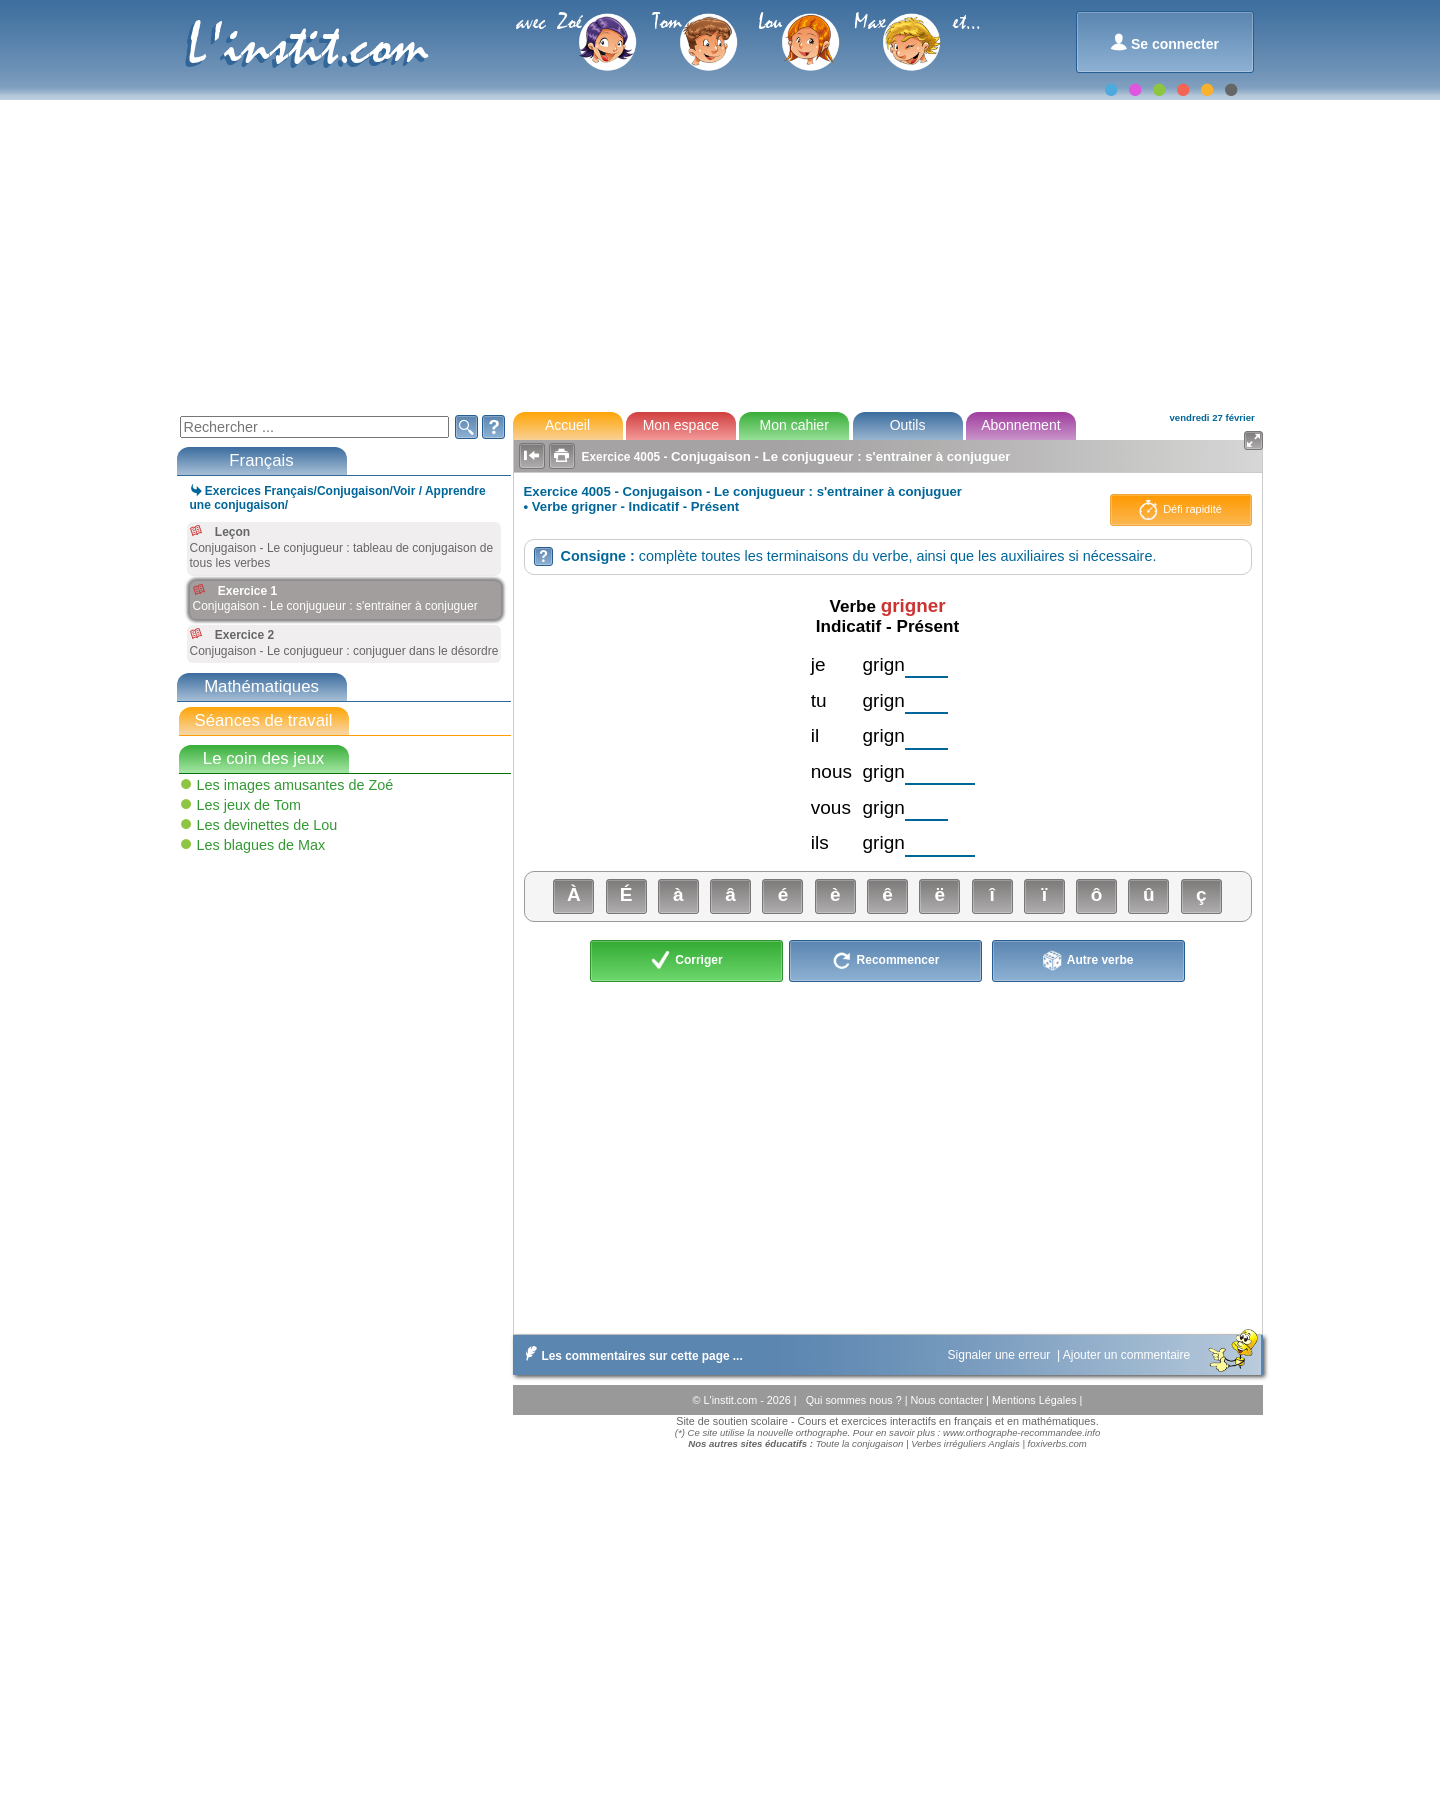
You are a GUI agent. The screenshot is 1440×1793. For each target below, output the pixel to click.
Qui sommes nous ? (855, 1400)
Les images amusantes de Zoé (295, 785)
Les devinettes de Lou (267, 825)
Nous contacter (948, 1400)
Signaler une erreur (1001, 1355)
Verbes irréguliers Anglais (965, 1443)
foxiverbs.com (1057, 1443)
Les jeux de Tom (249, 805)
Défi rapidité (1180, 510)
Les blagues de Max (261, 845)
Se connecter (1164, 42)
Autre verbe (1088, 961)
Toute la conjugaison (860, 1443)
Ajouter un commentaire (1128, 1355)
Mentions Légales (1036, 1400)
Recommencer (885, 961)
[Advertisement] (719, 254)
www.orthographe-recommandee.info (1021, 1432)
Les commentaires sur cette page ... (630, 1356)
